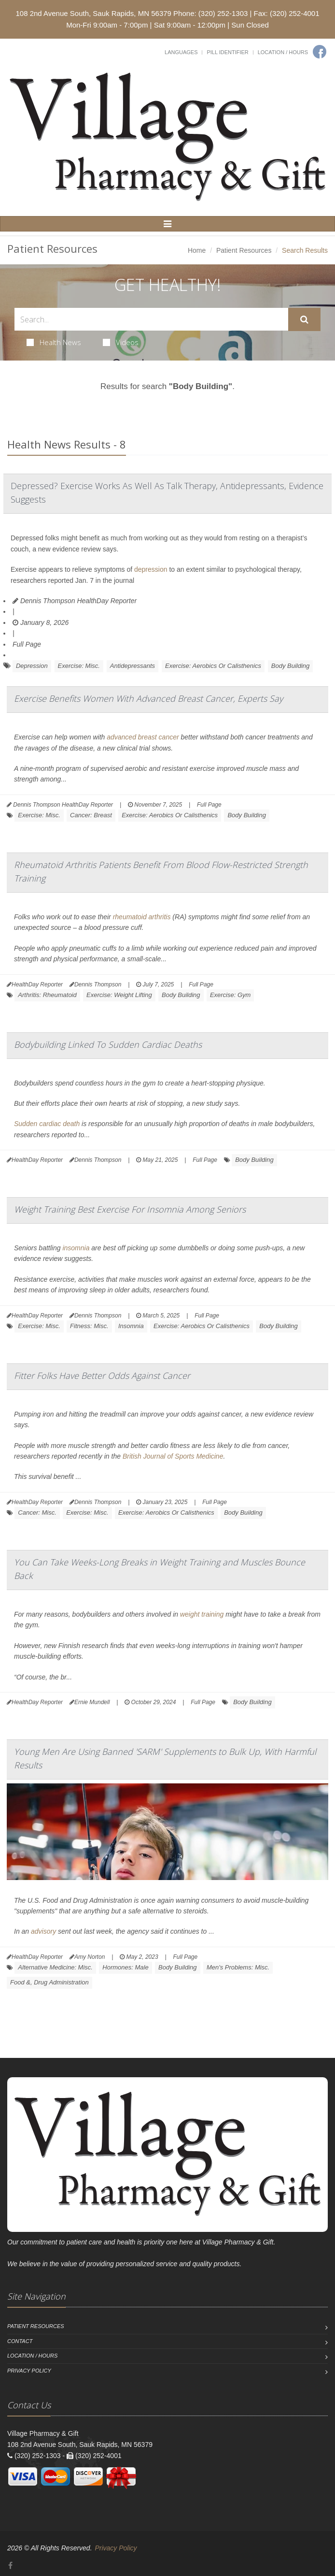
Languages (181, 52)
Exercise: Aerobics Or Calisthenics (213, 665)
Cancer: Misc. (37, 1512)
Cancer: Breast (91, 815)
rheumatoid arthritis (142, 917)
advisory (43, 1931)
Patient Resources (243, 250)
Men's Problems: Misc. (238, 1967)
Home (197, 250)
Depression (32, 665)
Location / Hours (283, 52)
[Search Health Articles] (151, 319)
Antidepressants (132, 665)
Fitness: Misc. (89, 1326)
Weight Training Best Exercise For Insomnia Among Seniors (130, 1209)
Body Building (290, 665)
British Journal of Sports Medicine (173, 1456)
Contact (19, 2341)
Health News (54, 342)
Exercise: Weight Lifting (119, 995)
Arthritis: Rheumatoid (47, 995)
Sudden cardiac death (47, 1124)
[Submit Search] (304, 319)
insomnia (75, 1248)
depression (151, 569)
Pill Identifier (227, 52)
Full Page (27, 644)
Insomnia (131, 1326)
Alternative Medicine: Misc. (55, 1967)
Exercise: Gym (230, 995)
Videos (121, 342)
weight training (201, 1614)
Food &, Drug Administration (49, 1982)
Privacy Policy (29, 2370)
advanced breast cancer (143, 737)
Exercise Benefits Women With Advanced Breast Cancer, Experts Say (148, 698)
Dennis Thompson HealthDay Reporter (75, 601)
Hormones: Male (125, 1967)
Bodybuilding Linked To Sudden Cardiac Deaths (108, 1044)
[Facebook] (319, 51)
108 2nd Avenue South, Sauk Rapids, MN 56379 (93, 13)
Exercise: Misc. (79, 665)
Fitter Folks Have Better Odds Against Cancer (102, 1375)
